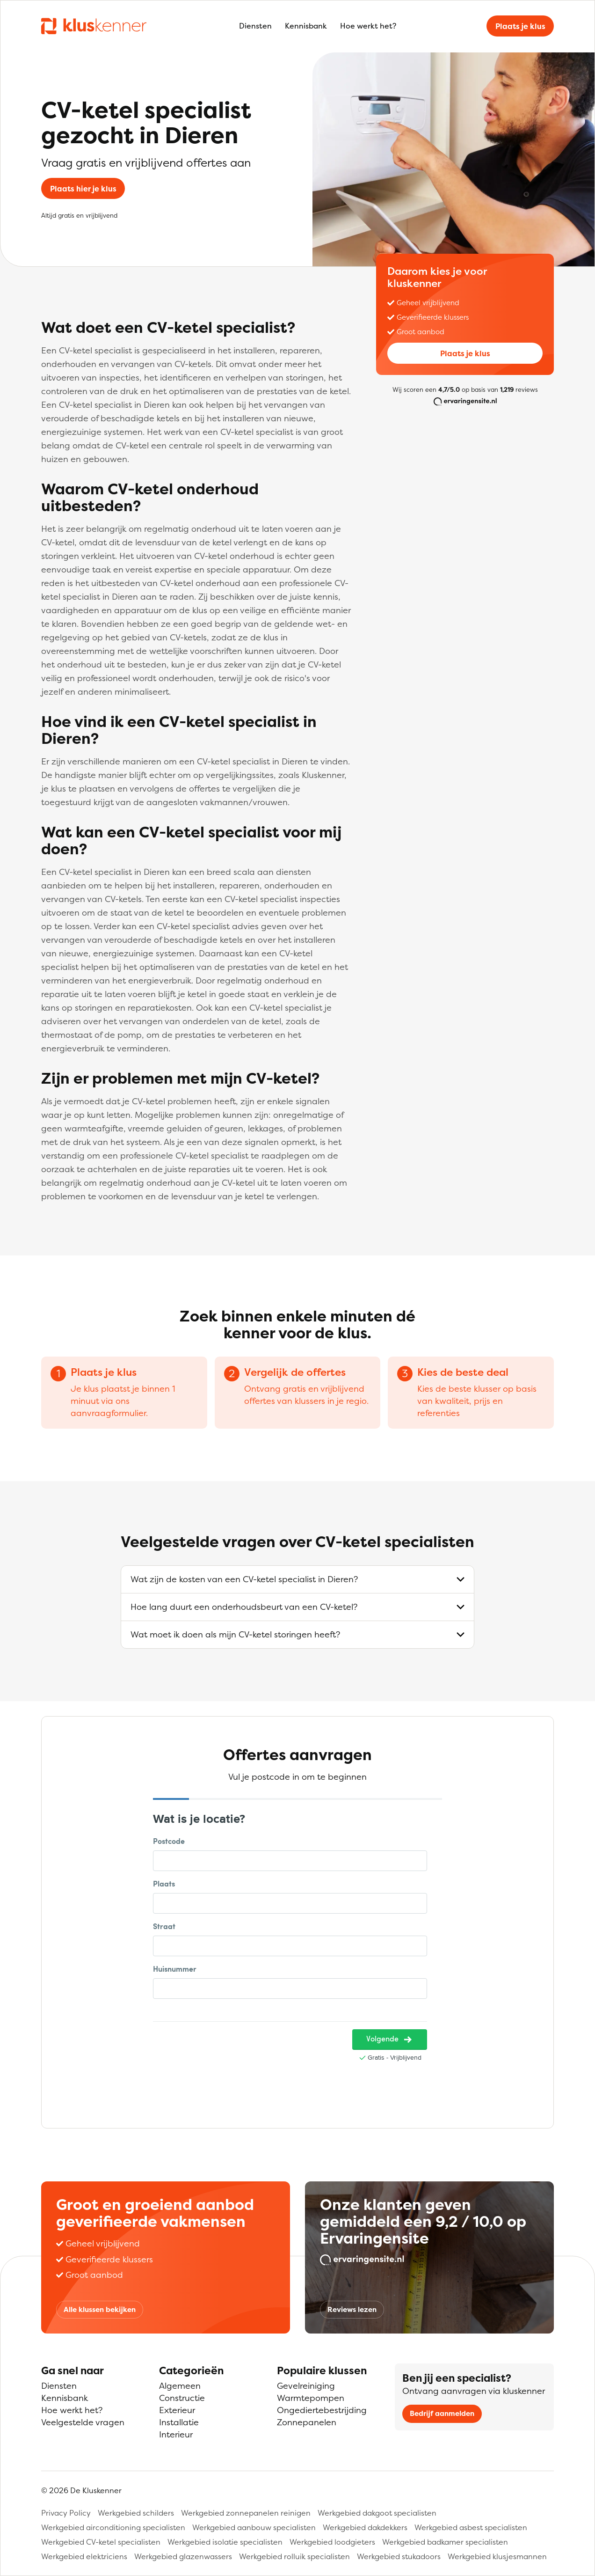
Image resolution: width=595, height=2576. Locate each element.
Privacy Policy (66, 2513)
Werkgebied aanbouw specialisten (254, 2527)
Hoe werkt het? (368, 26)
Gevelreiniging (306, 2386)
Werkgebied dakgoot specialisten (377, 2513)
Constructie (182, 2398)
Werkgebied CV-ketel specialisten (100, 2542)
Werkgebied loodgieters (332, 2542)
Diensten (255, 26)
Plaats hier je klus (83, 188)
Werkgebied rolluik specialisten (294, 2556)
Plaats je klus (520, 26)
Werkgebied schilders (136, 2513)
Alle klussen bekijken (100, 2309)
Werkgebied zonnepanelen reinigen (246, 2513)
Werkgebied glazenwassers (183, 2556)
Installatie (179, 2422)
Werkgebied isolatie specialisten (225, 2542)
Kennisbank (306, 26)
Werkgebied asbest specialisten (470, 2527)
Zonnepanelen (306, 2422)
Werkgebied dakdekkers (365, 2527)
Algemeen (180, 2386)
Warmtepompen (310, 2398)
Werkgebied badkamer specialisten (445, 2542)
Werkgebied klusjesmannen (497, 2556)
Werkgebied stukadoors (399, 2556)
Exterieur (177, 2410)
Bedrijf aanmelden (442, 2413)
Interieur (176, 2434)
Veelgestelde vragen (82, 2422)
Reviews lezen (352, 2309)
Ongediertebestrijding (322, 2410)
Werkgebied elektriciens (84, 2556)
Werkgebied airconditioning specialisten (113, 2527)
